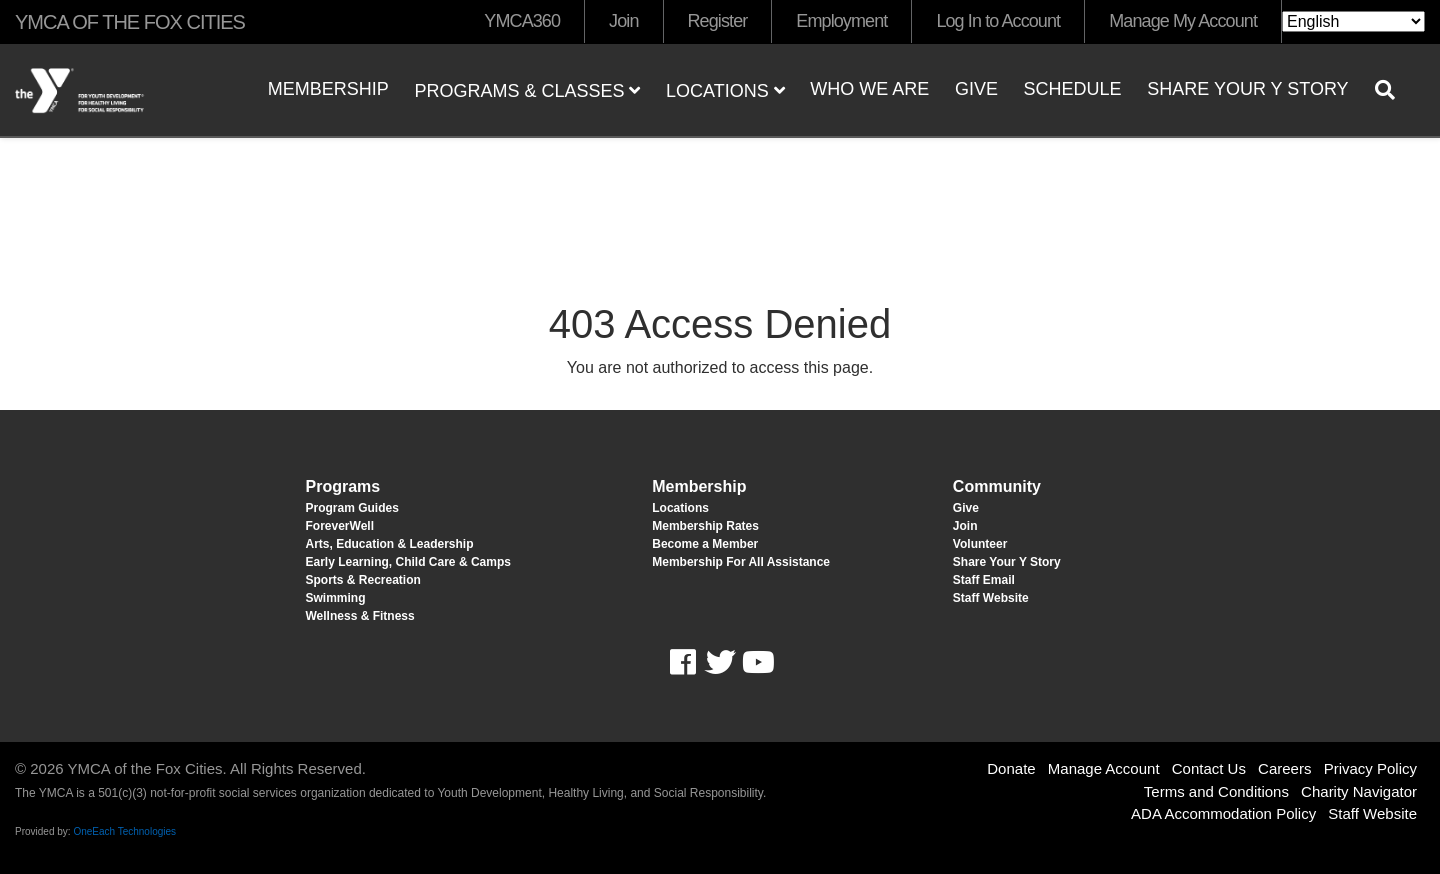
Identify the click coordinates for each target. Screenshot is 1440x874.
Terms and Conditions (1216, 791)
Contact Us (1209, 768)
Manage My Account (1183, 21)
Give (976, 89)
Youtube (756, 663)
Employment (841, 21)
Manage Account (1104, 768)
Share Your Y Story (1247, 89)
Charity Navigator (1359, 791)
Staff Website (1372, 813)
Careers (1284, 768)
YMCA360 (522, 21)
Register (718, 21)
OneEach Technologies (124, 831)
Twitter (720, 663)
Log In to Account (998, 21)
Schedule (1073, 89)
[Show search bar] (1393, 90)
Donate (1011, 768)
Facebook (696, 663)
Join (623, 21)
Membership (328, 89)
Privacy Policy (1370, 768)
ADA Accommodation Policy (1223, 813)
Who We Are (869, 89)
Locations (725, 91)
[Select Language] (1353, 21)
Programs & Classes (527, 91)
